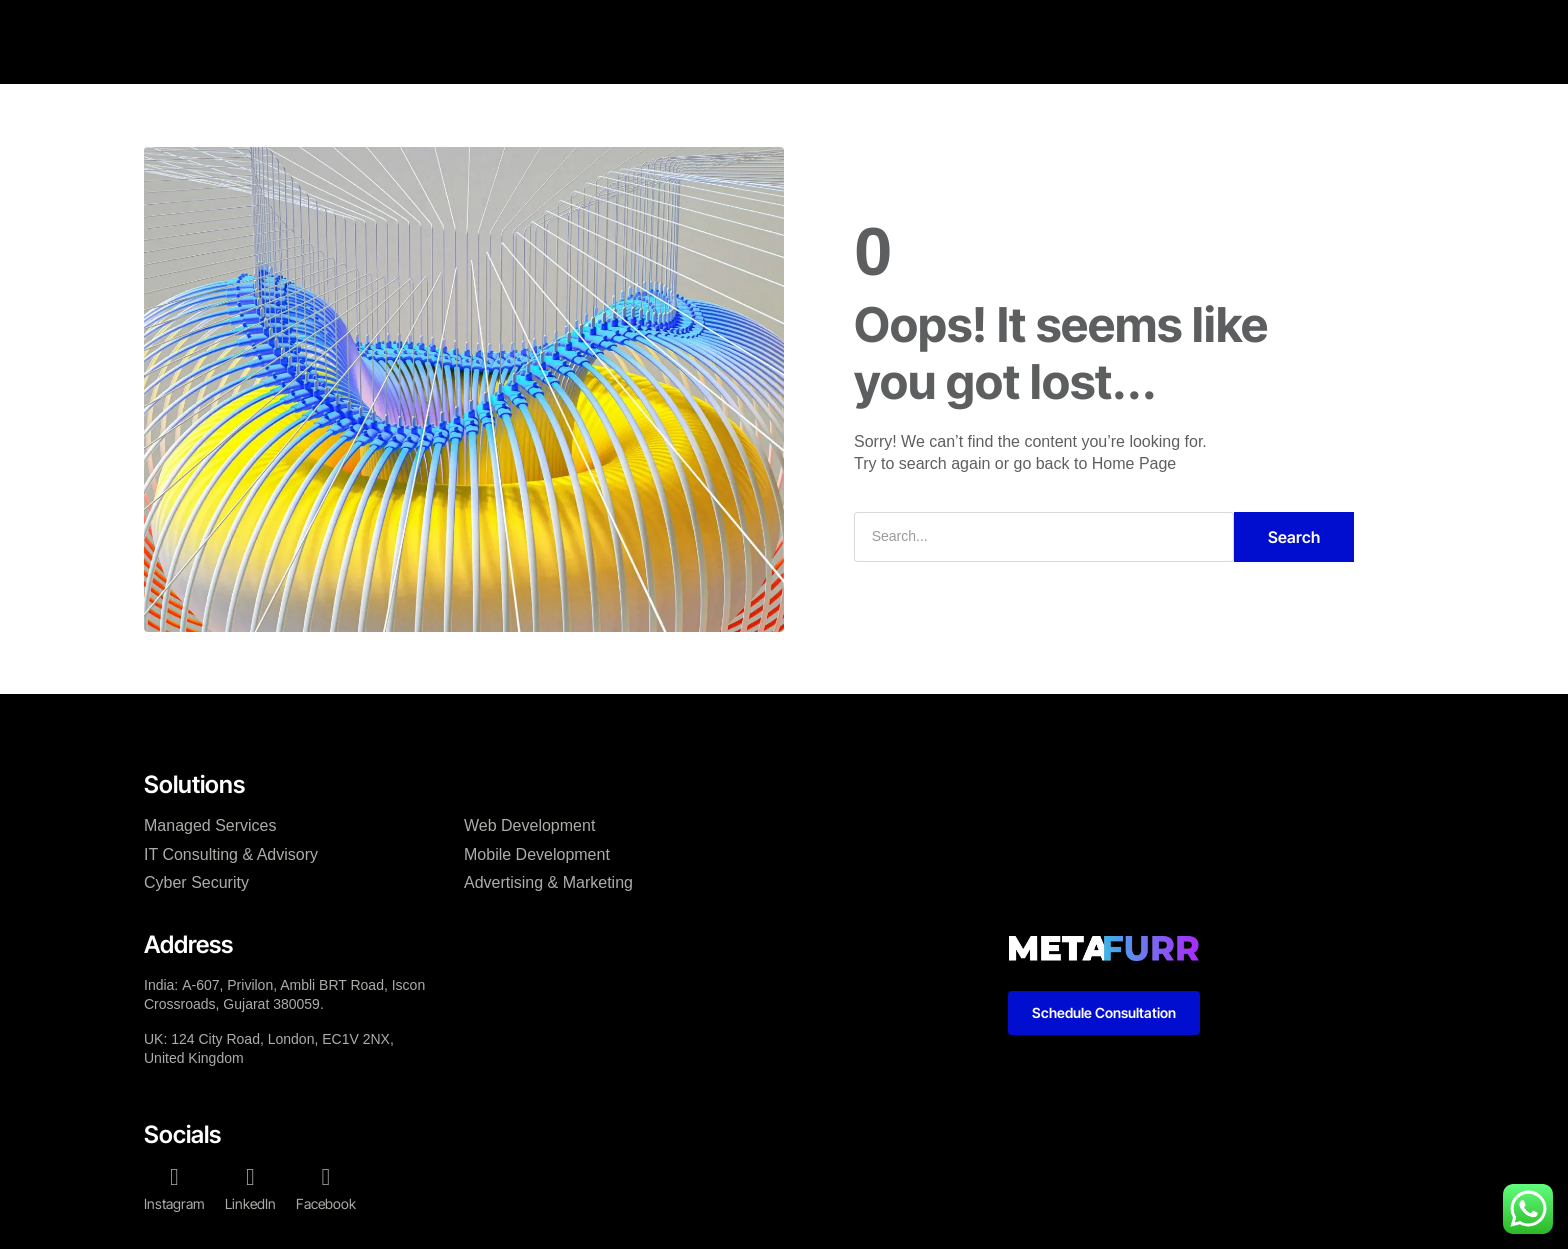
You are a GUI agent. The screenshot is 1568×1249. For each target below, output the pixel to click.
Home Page (1134, 463)
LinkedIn (250, 1203)
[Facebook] (326, 1177)
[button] (1313, 22)
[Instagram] (175, 1177)
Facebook (326, 1203)
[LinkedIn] (251, 1177)
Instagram (174, 1203)
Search (1294, 537)
